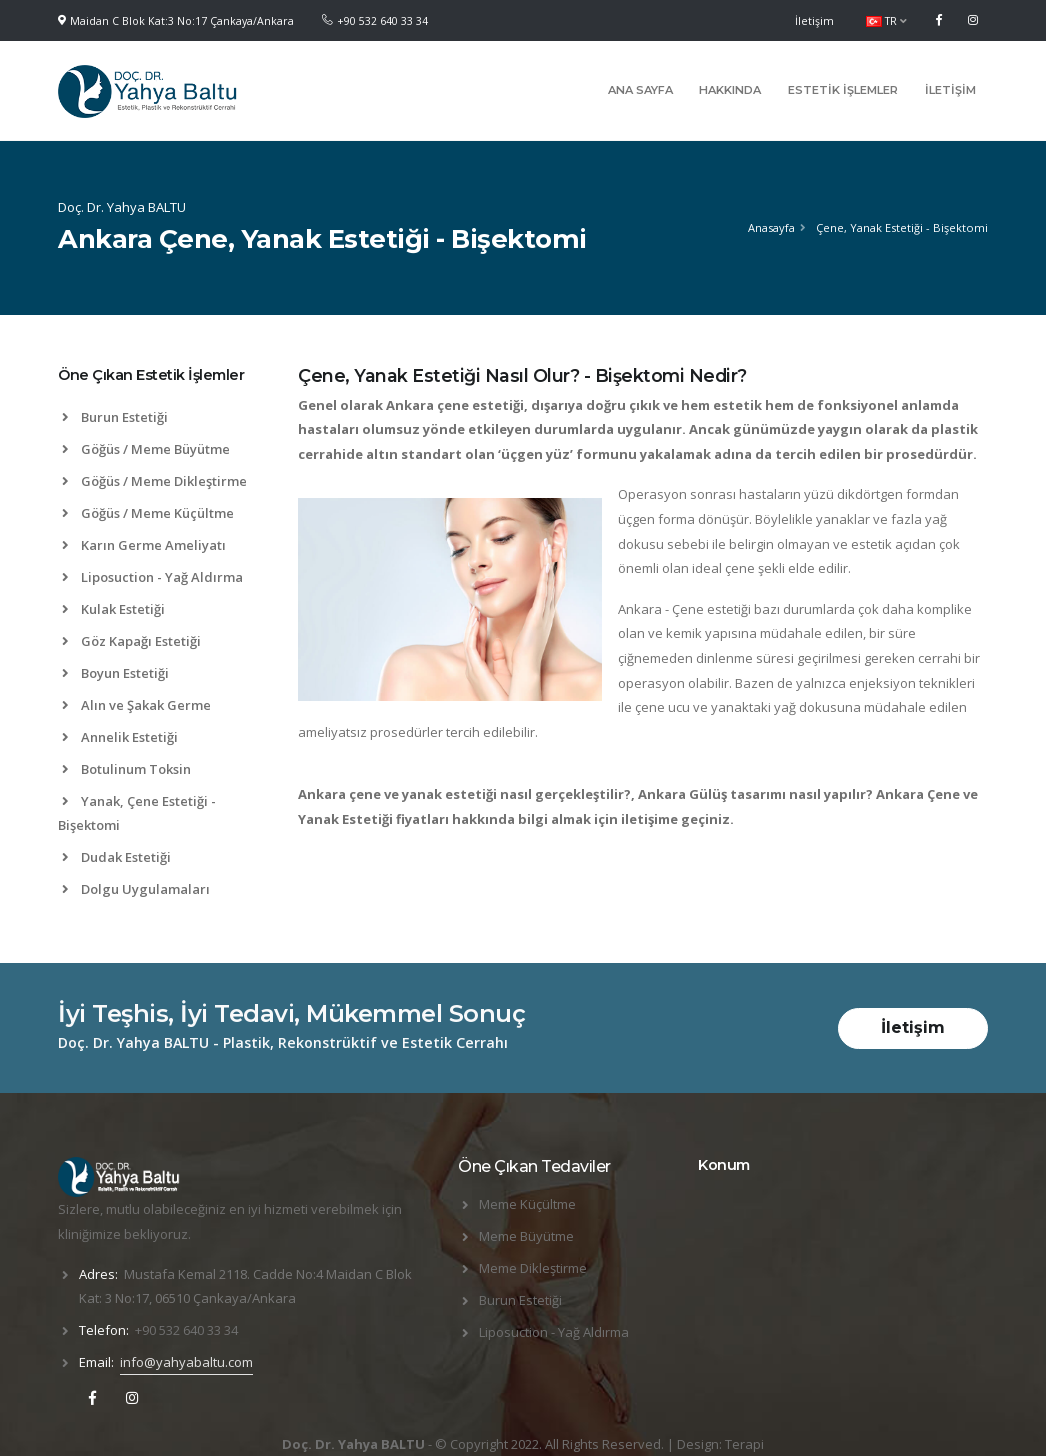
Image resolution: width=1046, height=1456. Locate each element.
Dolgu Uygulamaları (136, 889)
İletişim (814, 21)
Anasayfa (771, 227)
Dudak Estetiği (116, 857)
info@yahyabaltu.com (186, 1362)
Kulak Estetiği (113, 609)
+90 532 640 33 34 (382, 21)
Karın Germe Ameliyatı (144, 545)
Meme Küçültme (527, 1204)
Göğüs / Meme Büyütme (146, 449)
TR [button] (886, 21)
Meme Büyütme (526, 1236)
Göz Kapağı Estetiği (131, 641)
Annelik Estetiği (120, 737)
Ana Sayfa (640, 90)
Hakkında (730, 90)
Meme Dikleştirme (533, 1268)
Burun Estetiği (115, 417)
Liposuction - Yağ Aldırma (152, 577)
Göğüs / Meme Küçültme (148, 513)
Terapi (744, 1444)
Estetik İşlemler (843, 90)
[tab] (163, 385)
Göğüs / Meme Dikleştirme (154, 481)
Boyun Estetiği (115, 673)
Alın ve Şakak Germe (136, 705)
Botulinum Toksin (126, 769)
